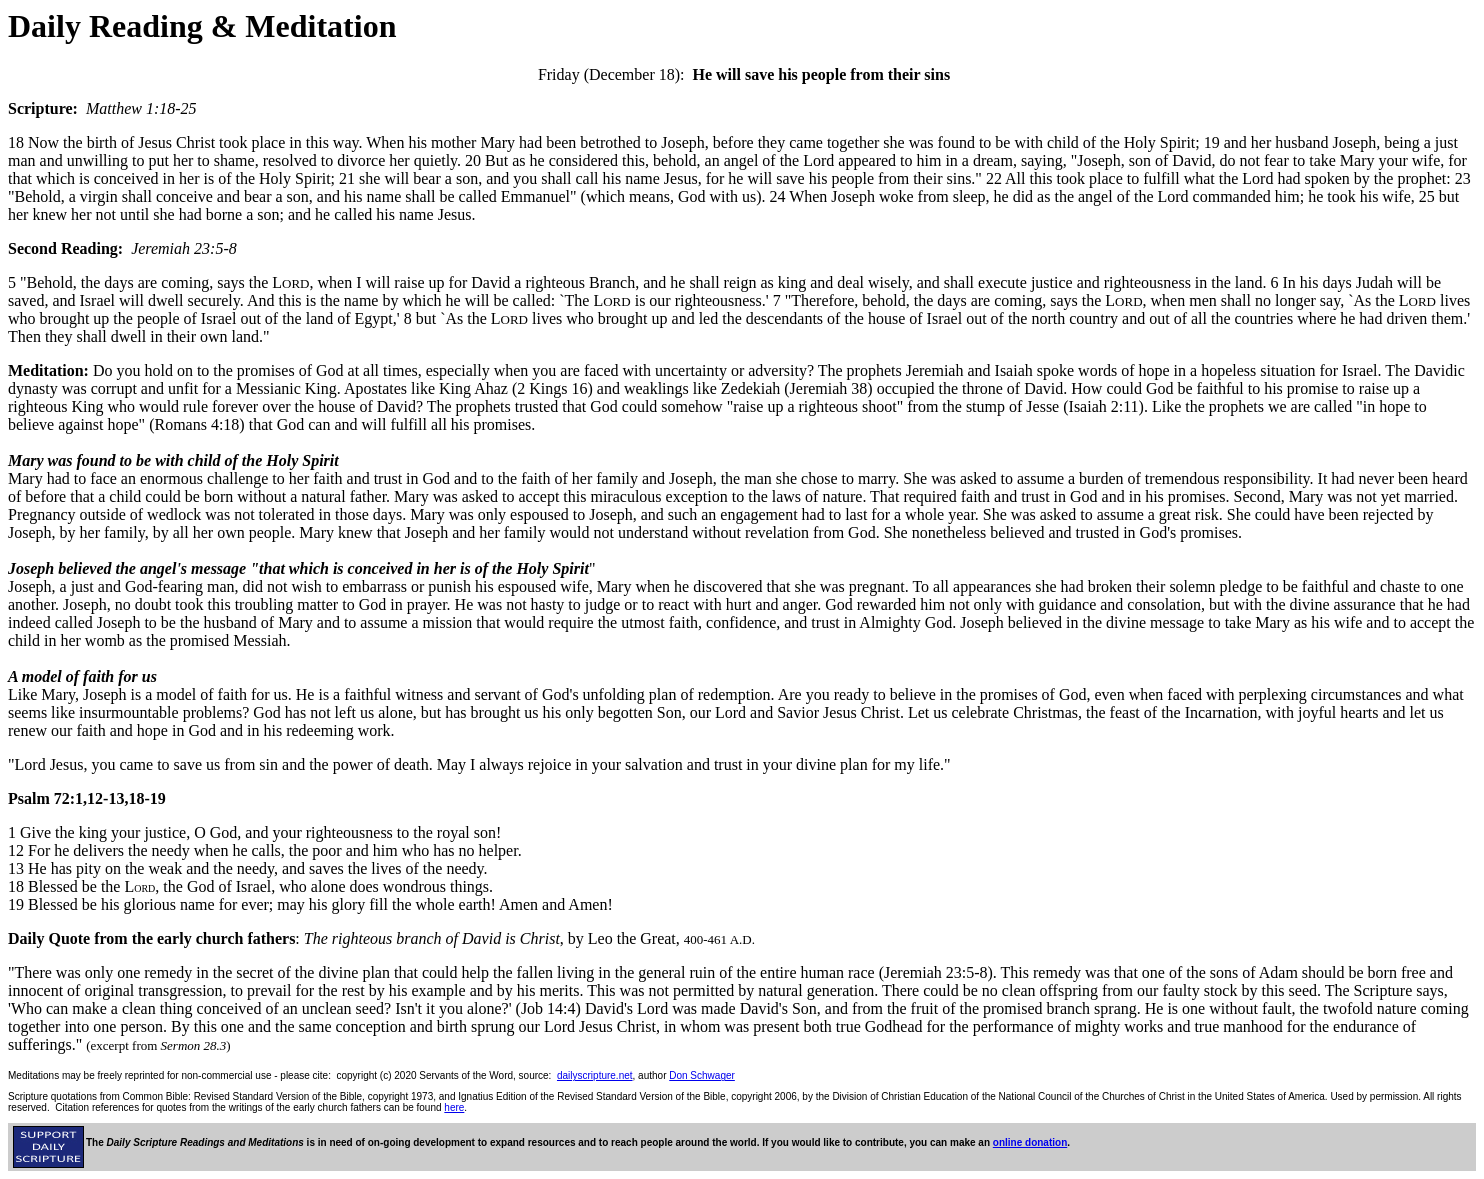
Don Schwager (702, 1075)
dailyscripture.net (595, 1075)
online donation (1030, 1142)
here (454, 1107)
